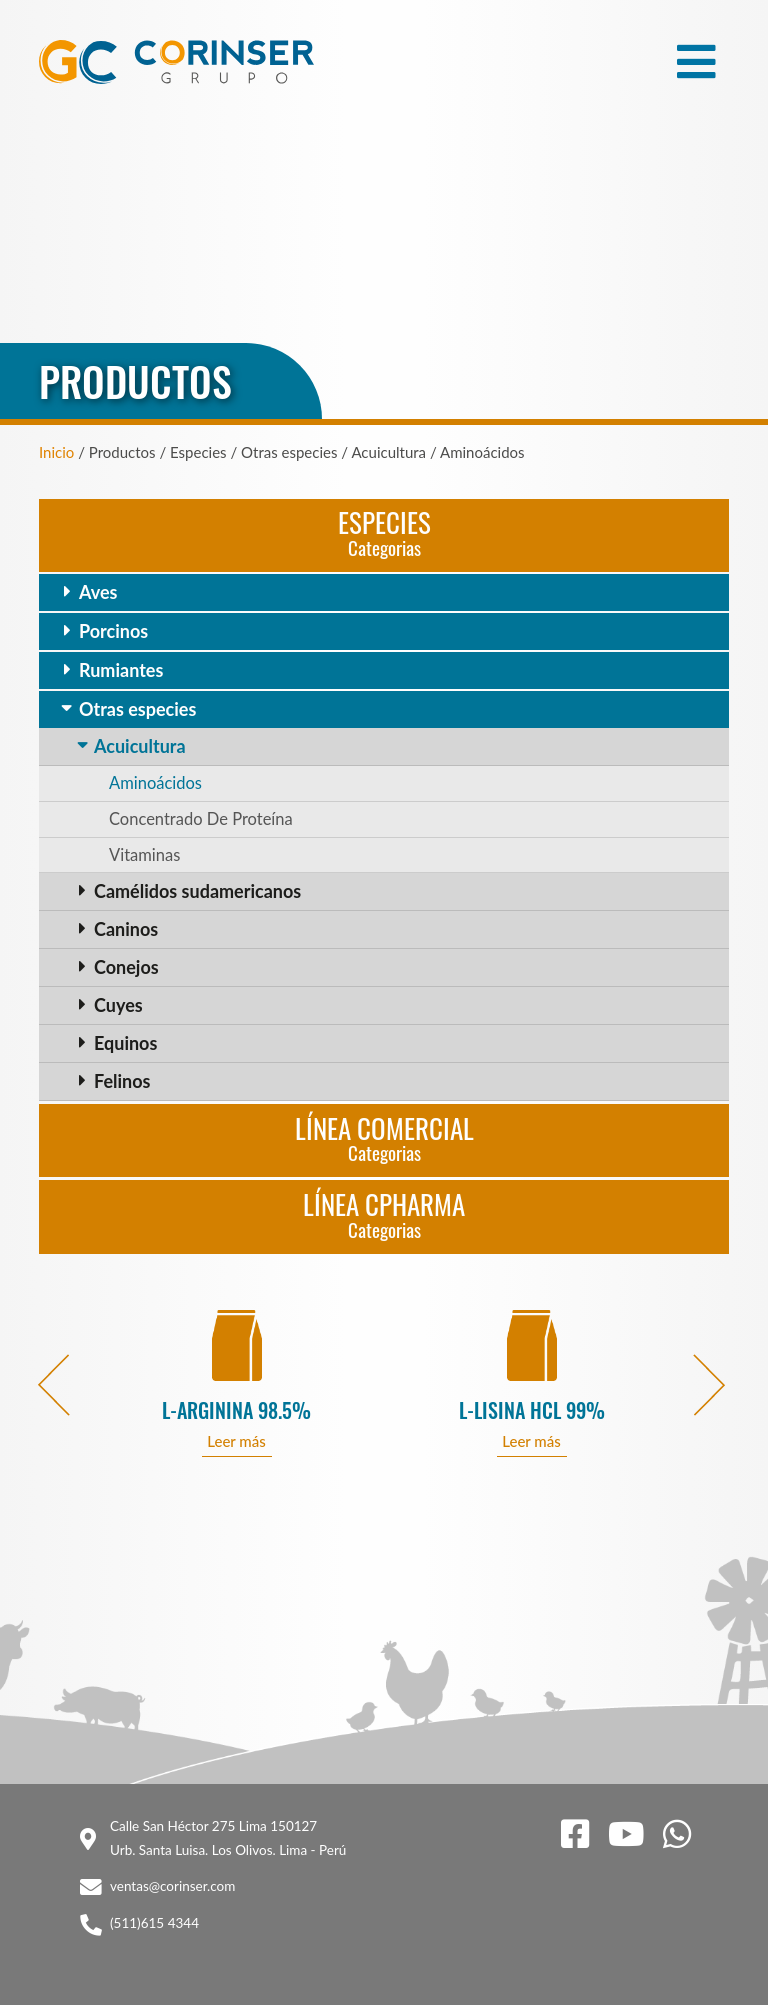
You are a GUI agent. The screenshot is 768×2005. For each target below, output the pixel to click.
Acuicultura (140, 746)
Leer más (236, 1441)
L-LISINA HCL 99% (532, 1410)
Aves (98, 592)
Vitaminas (144, 855)
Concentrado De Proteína (201, 819)
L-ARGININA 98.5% (236, 1410)
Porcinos (113, 631)
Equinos (125, 1043)
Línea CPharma (384, 1213)
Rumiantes (121, 670)
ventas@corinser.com (172, 1886)
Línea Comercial (384, 1137)
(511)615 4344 (154, 1923)
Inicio (56, 452)
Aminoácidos (155, 783)
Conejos (126, 967)
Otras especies (137, 709)
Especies (384, 531)
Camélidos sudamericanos (197, 891)
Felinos (122, 1081)
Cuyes (118, 1005)
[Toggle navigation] (696, 62)
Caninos (126, 929)
